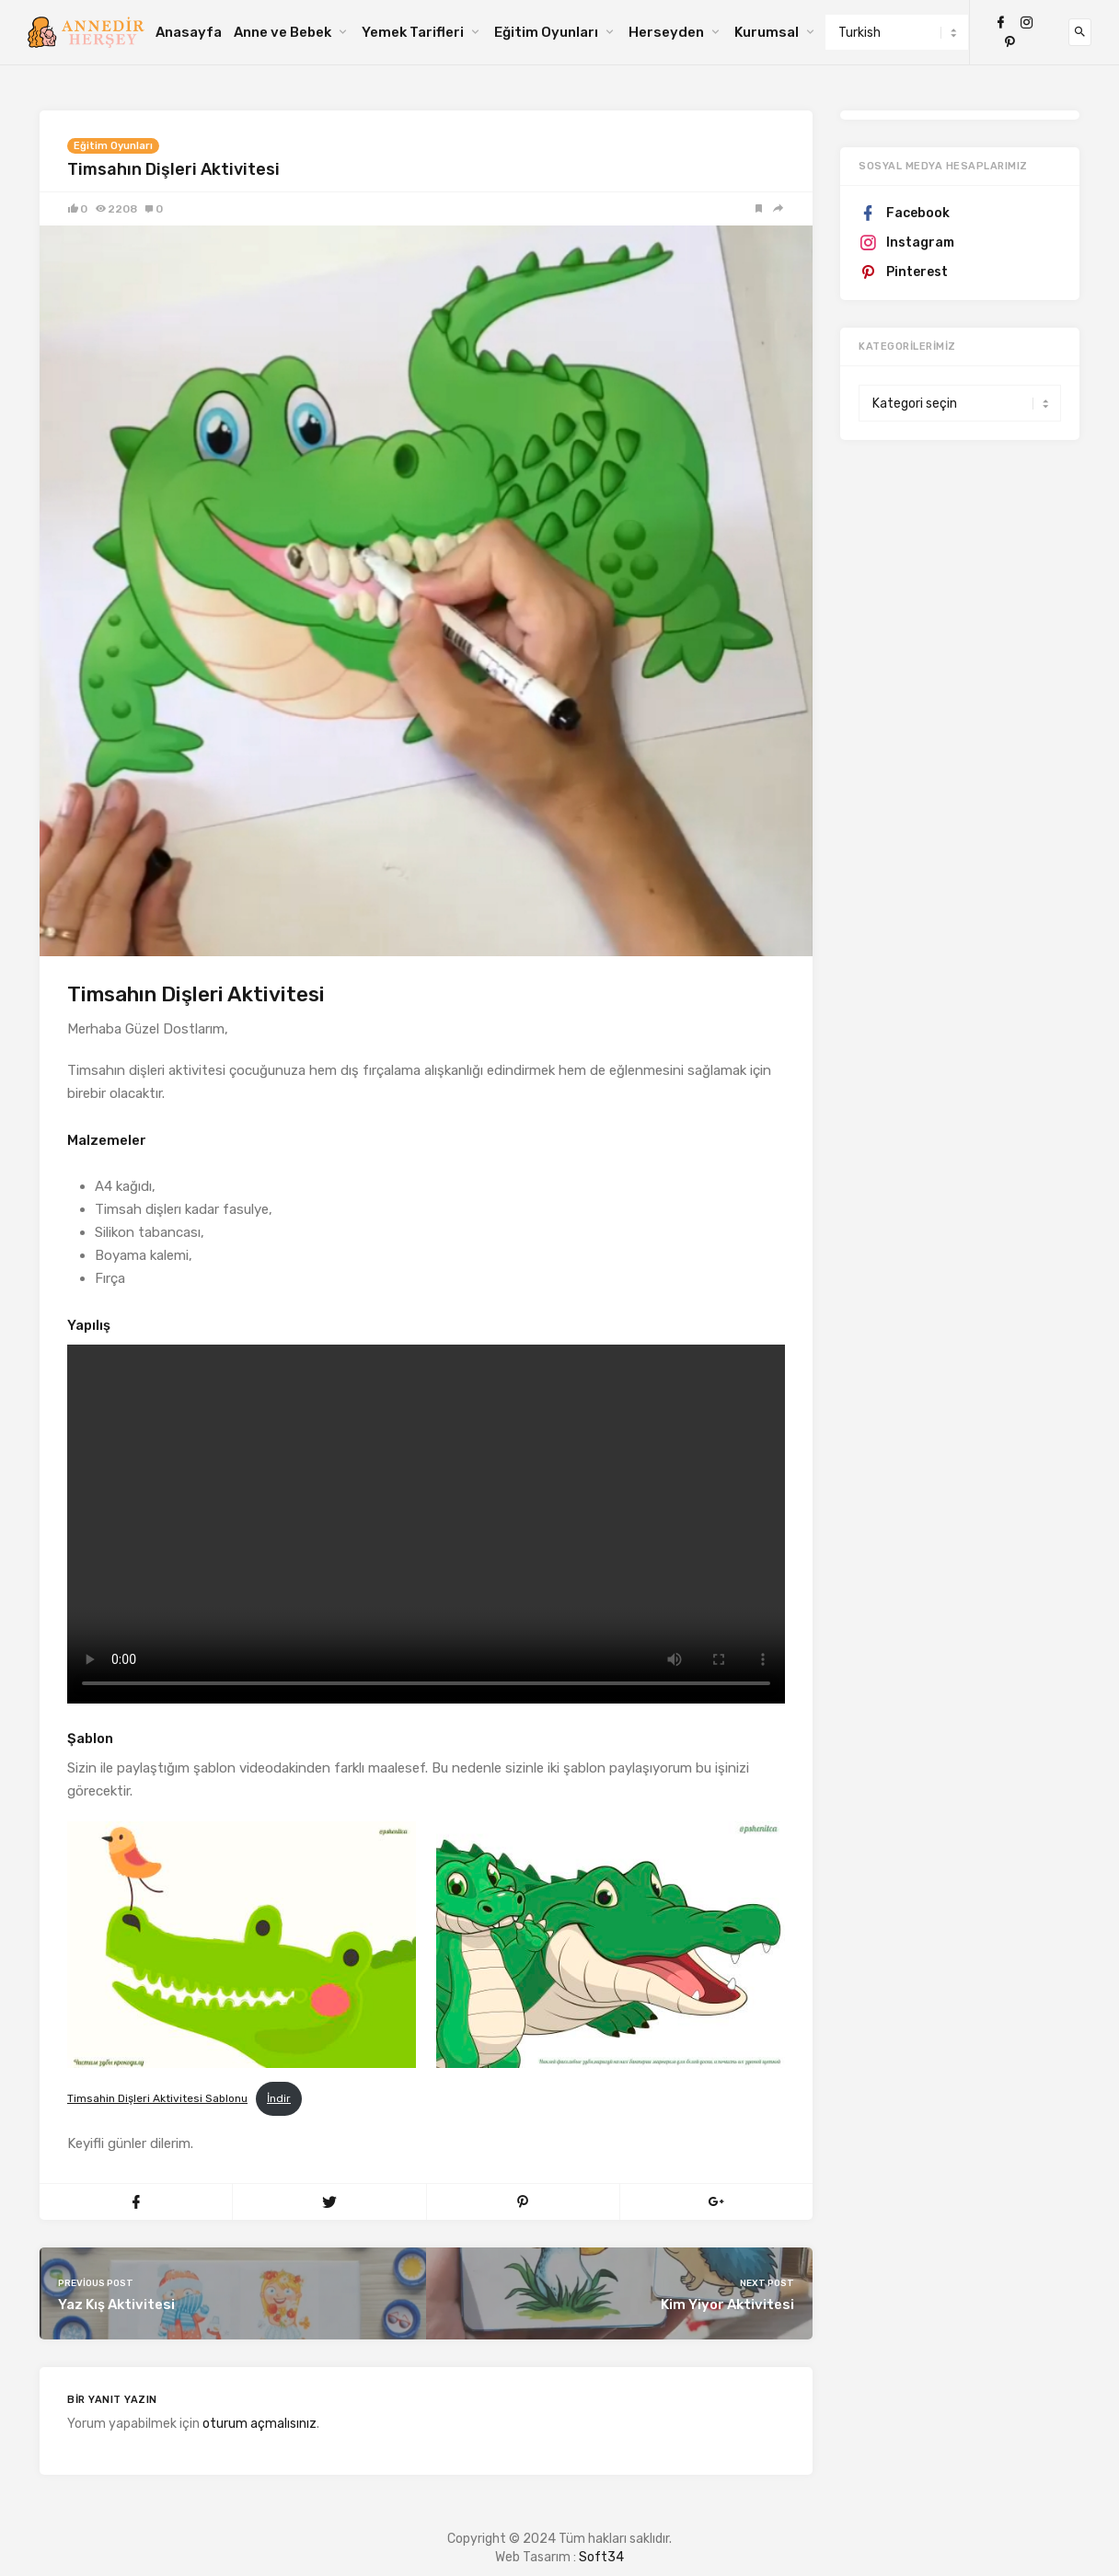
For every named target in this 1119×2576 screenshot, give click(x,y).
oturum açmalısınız (259, 2424)
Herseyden (666, 32)
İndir (279, 2098)
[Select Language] (897, 32)
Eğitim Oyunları (546, 32)
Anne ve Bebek (282, 32)
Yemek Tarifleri (413, 32)
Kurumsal (766, 32)
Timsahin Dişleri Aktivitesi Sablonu (157, 2098)
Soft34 (601, 2557)
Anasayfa (189, 32)
